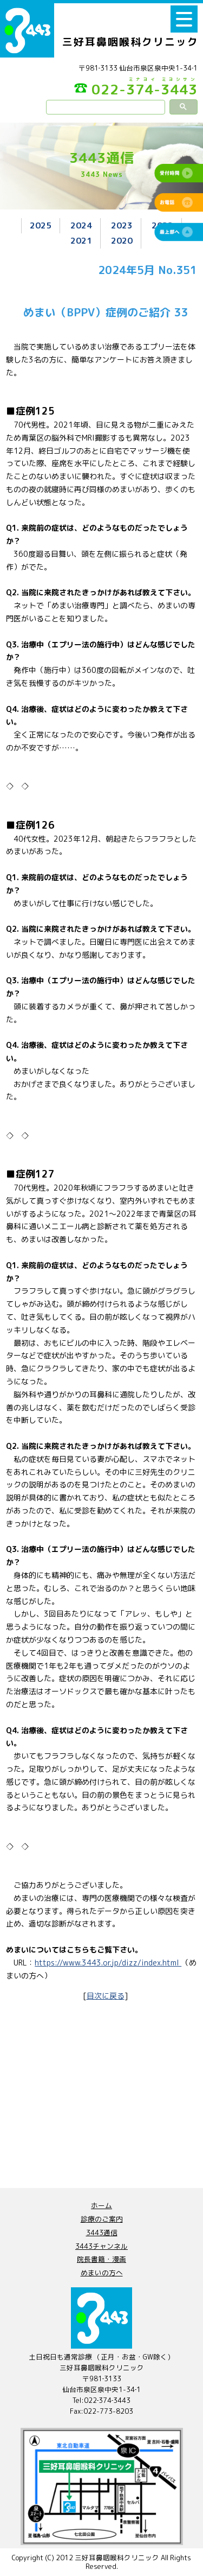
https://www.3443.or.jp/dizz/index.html (108, 1962)
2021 (81, 240)
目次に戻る (106, 1995)
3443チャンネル (101, 2246)
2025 (40, 225)
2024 (81, 225)
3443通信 (101, 2232)
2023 (122, 225)
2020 (122, 240)
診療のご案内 (102, 2219)
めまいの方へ (102, 2273)
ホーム (101, 2205)
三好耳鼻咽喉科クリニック (130, 42)
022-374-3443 (136, 88)
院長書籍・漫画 (101, 2259)
